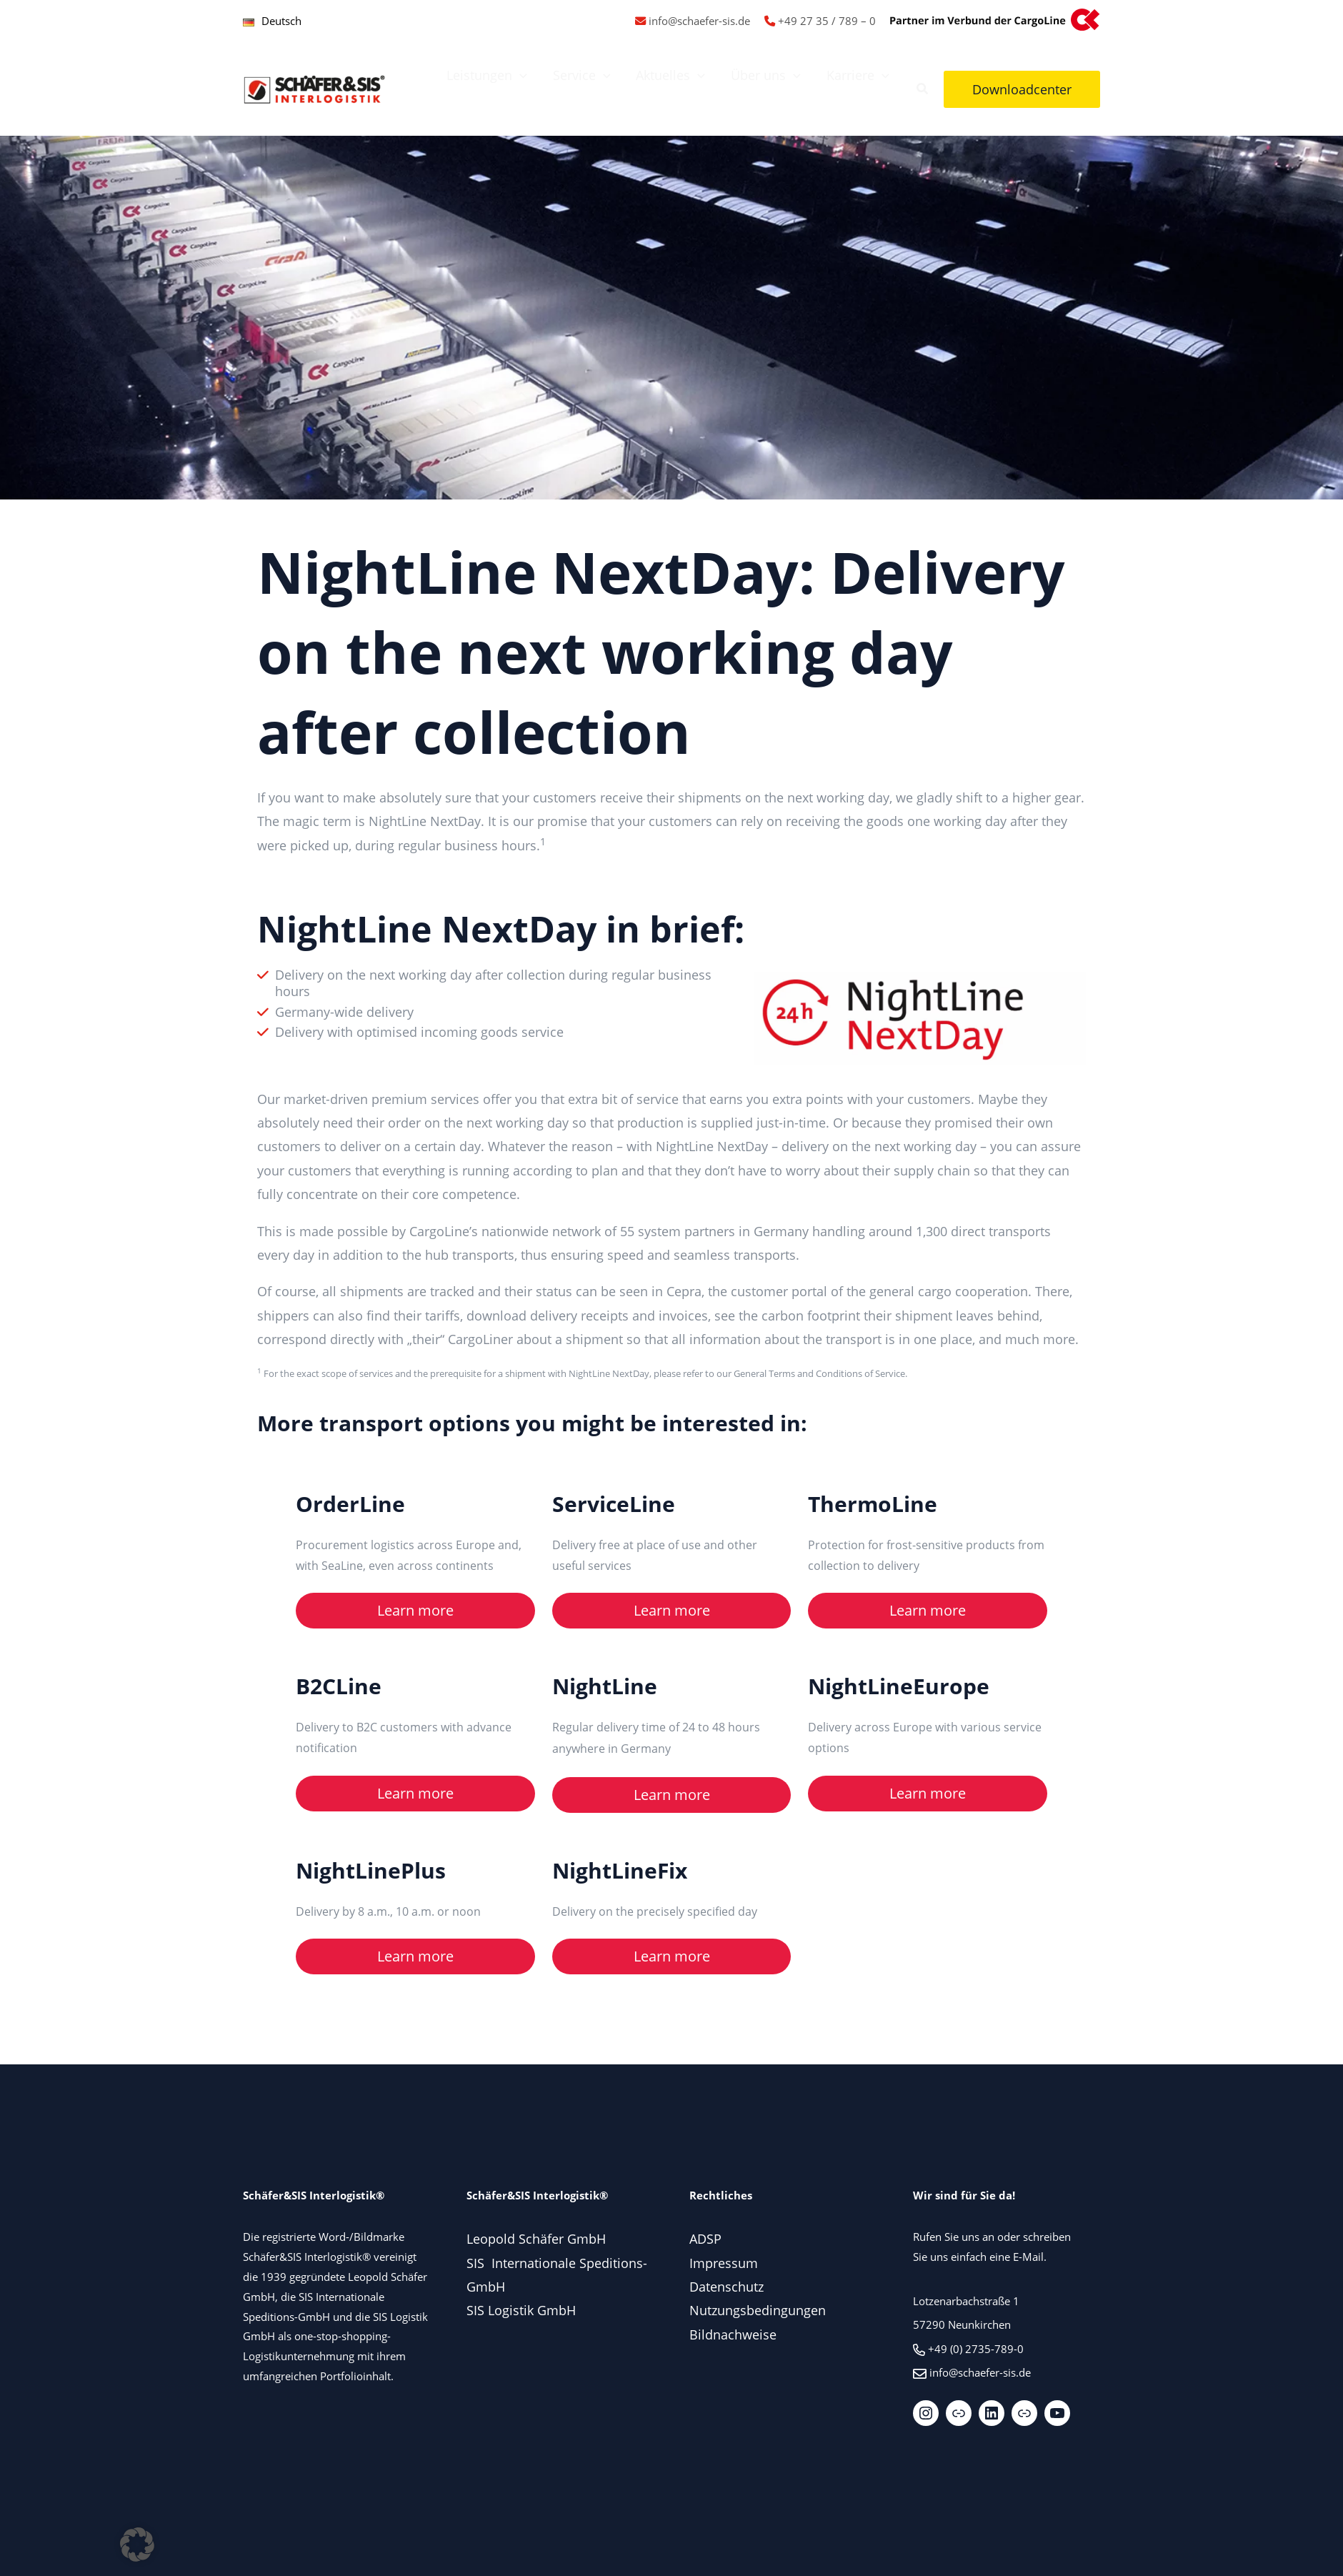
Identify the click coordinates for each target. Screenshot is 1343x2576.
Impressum (723, 2263)
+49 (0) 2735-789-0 (976, 2349)
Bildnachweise (733, 2334)
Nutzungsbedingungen (757, 2310)
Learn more (415, 1610)
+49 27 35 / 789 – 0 (827, 21)
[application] (519, 75)
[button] (923, 90)
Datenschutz (726, 2286)
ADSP (705, 2238)
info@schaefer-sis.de (699, 21)
